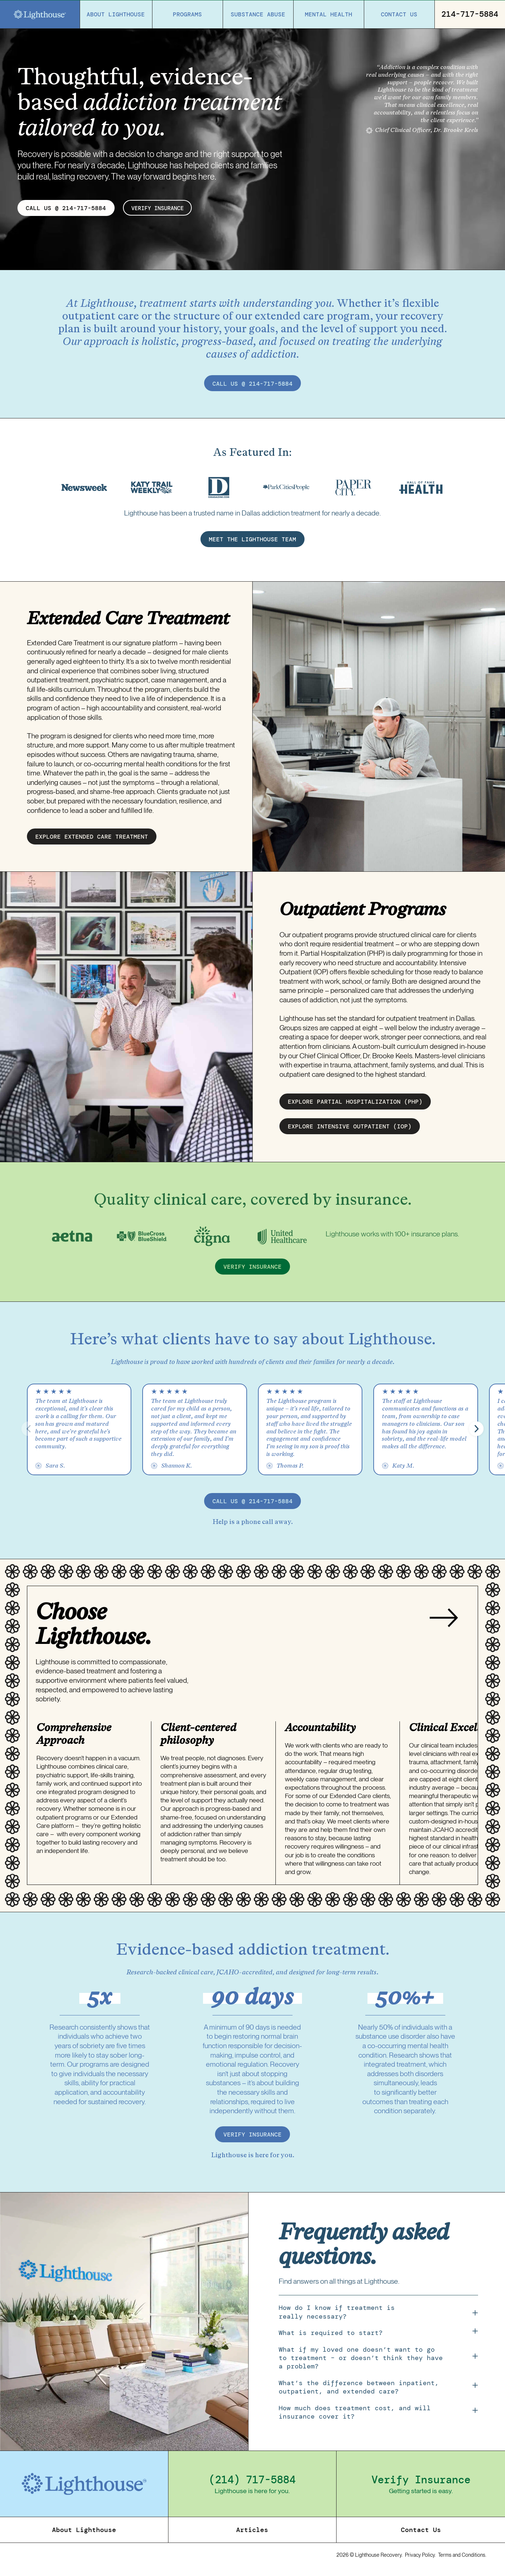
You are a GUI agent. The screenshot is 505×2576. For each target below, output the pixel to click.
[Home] (40, 14)
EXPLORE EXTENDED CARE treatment (91, 840)
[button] (476, 1433)
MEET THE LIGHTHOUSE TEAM (252, 543)
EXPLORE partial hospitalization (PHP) (355, 1106)
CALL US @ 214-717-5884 (66, 208)
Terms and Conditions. (462, 2558)
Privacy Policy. (420, 2558)
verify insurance (161, 208)
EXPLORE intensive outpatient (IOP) (349, 1130)
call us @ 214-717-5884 (252, 383)
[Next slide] (444, 1622)
